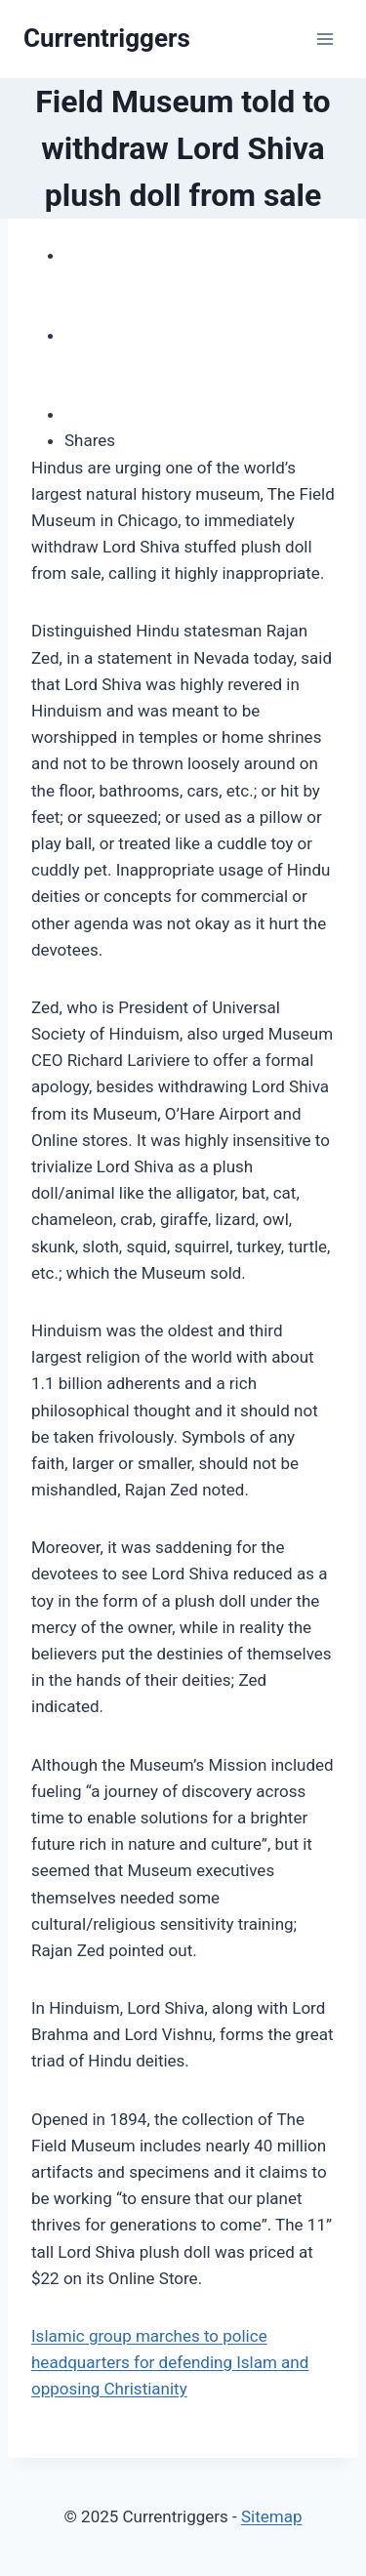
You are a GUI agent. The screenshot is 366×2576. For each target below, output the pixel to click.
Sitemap (272, 2516)
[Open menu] (324, 38)
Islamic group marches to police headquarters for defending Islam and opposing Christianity (169, 2362)
